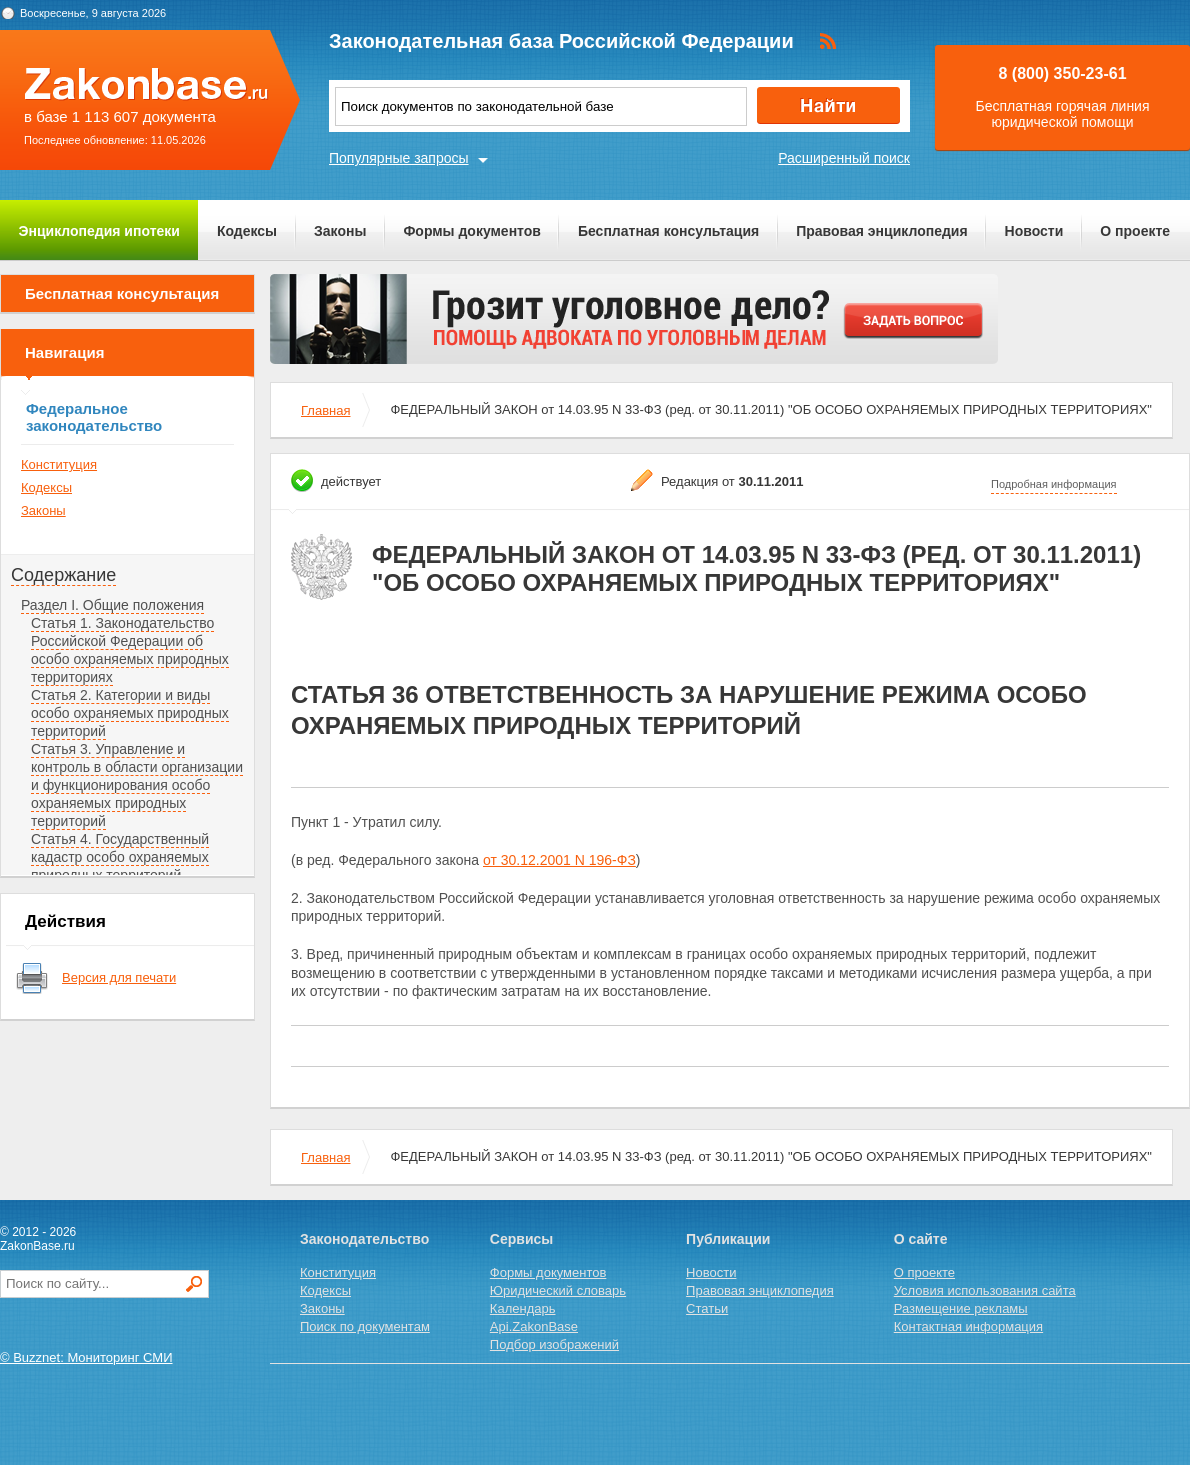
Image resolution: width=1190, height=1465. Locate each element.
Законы (340, 231)
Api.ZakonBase (534, 1326)
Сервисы (521, 1239)
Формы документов (472, 231)
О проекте (1135, 231)
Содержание (63, 575)
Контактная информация (968, 1326)
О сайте (921, 1239)
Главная (325, 410)
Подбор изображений (554, 1344)
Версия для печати (119, 977)
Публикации (728, 1239)
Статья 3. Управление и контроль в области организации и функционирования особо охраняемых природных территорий (137, 785)
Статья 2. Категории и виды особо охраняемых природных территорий (130, 713)
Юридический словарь (558, 1290)
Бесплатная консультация (668, 231)
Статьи (707, 1308)
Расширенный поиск (844, 158)
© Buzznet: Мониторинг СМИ (86, 1357)
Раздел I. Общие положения (112, 605)
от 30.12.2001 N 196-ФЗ (559, 860)
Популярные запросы (399, 158)
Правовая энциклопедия (881, 231)
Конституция (59, 464)
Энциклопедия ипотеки (99, 231)
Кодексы (247, 231)
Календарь (523, 1308)
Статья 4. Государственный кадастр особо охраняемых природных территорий (120, 857)
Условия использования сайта (985, 1290)
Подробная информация (1054, 484)
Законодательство (364, 1239)
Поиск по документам (365, 1326)
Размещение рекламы (961, 1308)
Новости (1034, 231)
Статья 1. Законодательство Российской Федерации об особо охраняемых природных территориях (130, 650)
